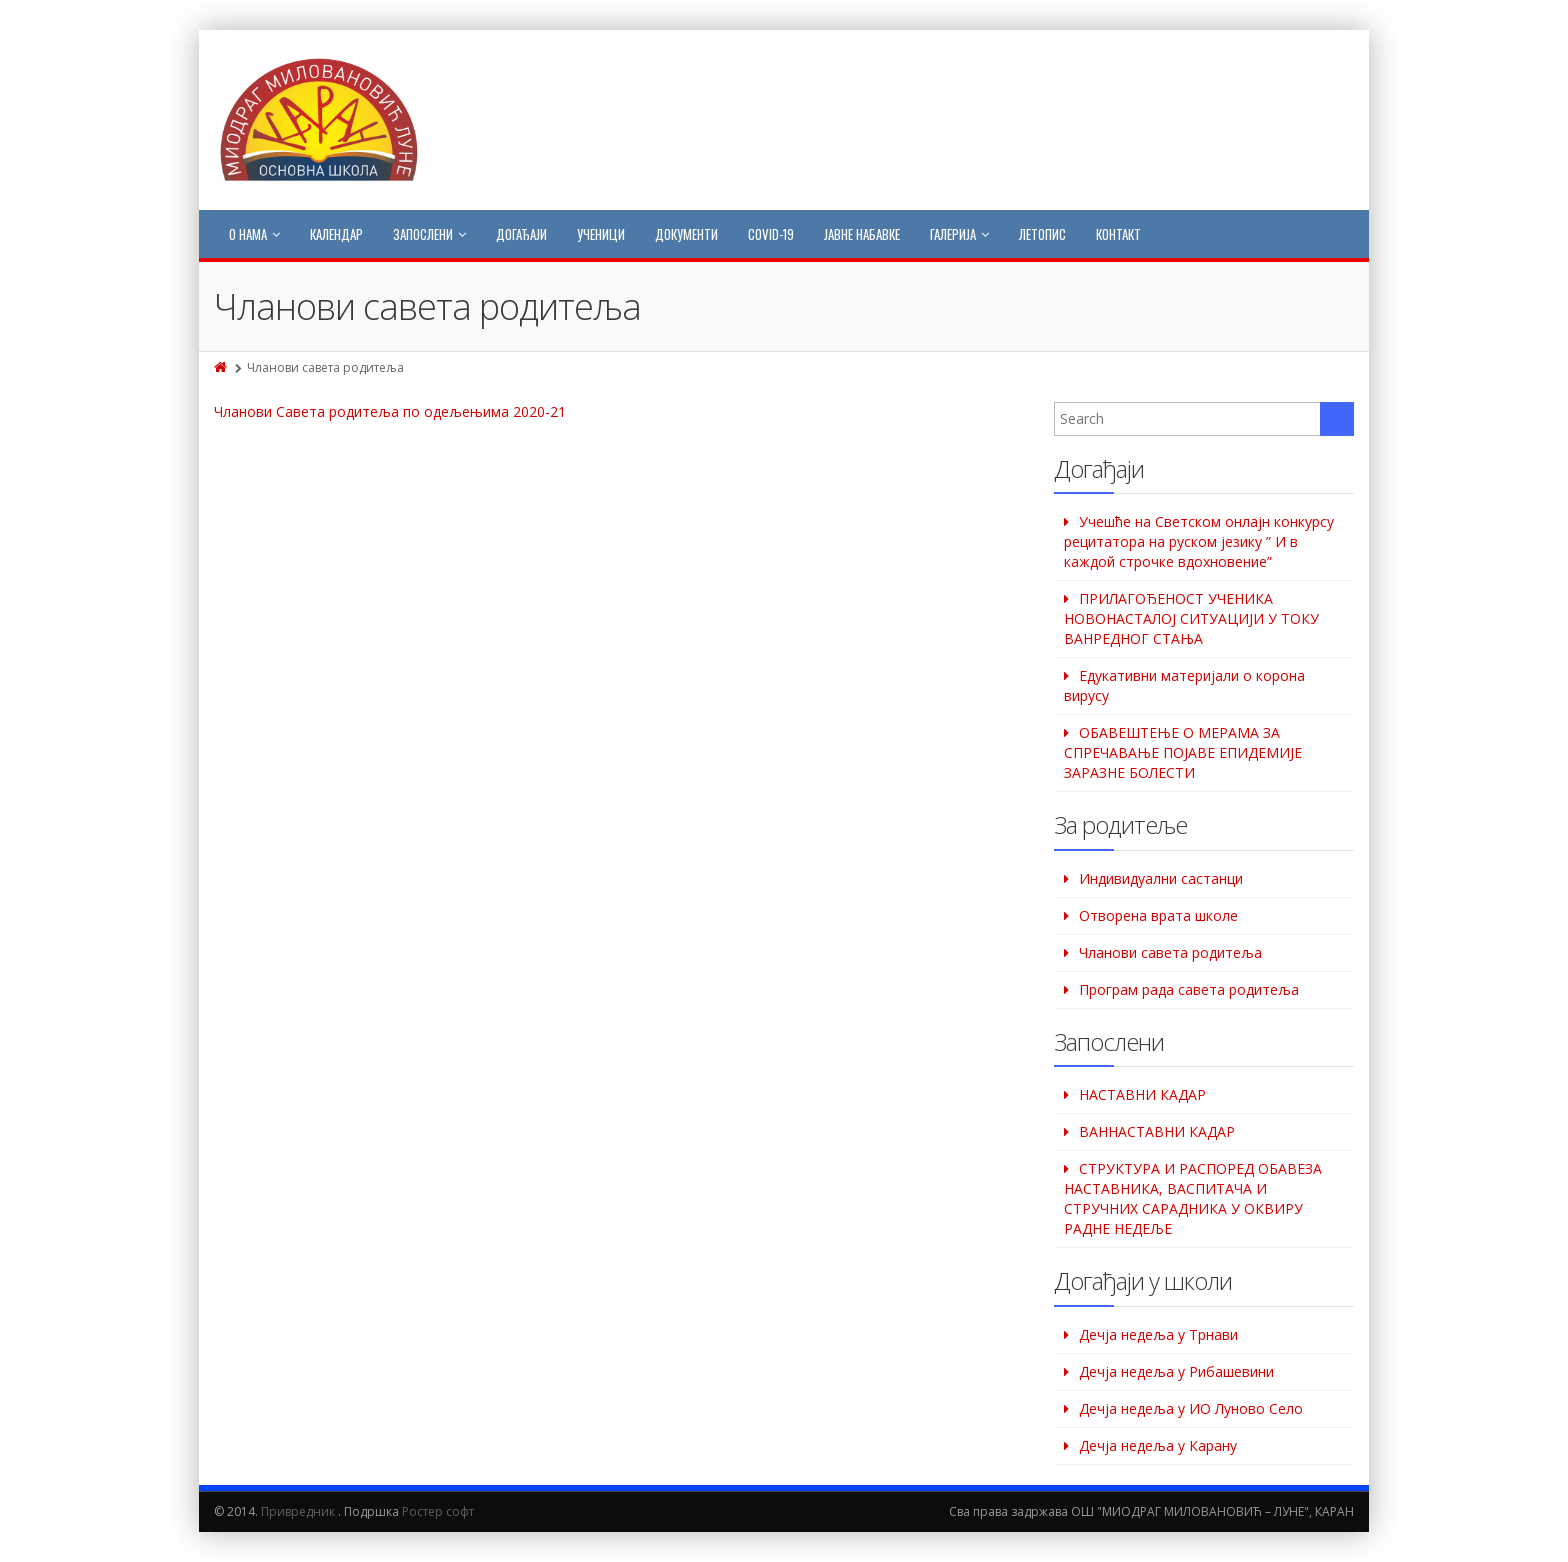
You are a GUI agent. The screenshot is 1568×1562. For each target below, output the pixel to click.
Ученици (601, 234)
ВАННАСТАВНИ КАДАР (1157, 1131)
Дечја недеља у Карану (1158, 1445)
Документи (686, 234)
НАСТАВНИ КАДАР (1142, 1094)
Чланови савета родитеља (1170, 952)
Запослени (429, 234)
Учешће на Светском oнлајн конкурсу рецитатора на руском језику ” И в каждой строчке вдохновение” (1199, 541)
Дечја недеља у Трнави (1158, 1334)
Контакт (1118, 234)
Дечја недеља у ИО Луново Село (1191, 1408)
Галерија (959, 234)
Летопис (1042, 234)
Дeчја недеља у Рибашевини (1176, 1371)
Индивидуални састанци (1161, 878)
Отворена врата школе (1158, 915)
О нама (254, 234)
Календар (336, 234)
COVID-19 (771, 234)
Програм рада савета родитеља (1189, 989)
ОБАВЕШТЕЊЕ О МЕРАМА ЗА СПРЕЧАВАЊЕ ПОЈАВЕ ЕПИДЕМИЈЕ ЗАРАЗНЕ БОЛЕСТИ (1183, 752)
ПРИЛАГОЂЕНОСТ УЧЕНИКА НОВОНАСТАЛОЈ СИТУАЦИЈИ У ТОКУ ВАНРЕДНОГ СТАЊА (1191, 618)
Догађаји (521, 234)
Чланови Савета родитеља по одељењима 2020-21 (390, 411)
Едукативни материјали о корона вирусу (1184, 685)
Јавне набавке (862, 234)
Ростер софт (438, 1511)
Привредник (298, 1511)
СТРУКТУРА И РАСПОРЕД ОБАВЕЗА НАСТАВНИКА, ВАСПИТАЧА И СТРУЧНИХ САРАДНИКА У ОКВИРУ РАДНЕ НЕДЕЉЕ (1193, 1198)
